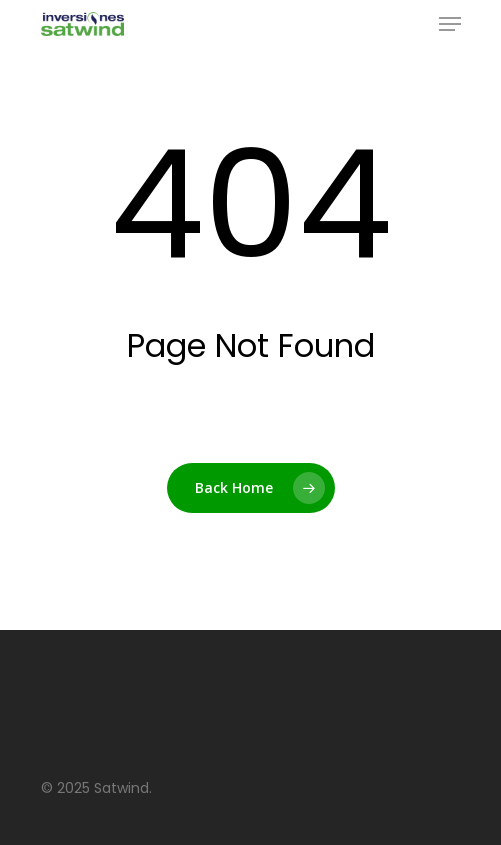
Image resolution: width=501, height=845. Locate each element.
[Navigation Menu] (450, 24)
